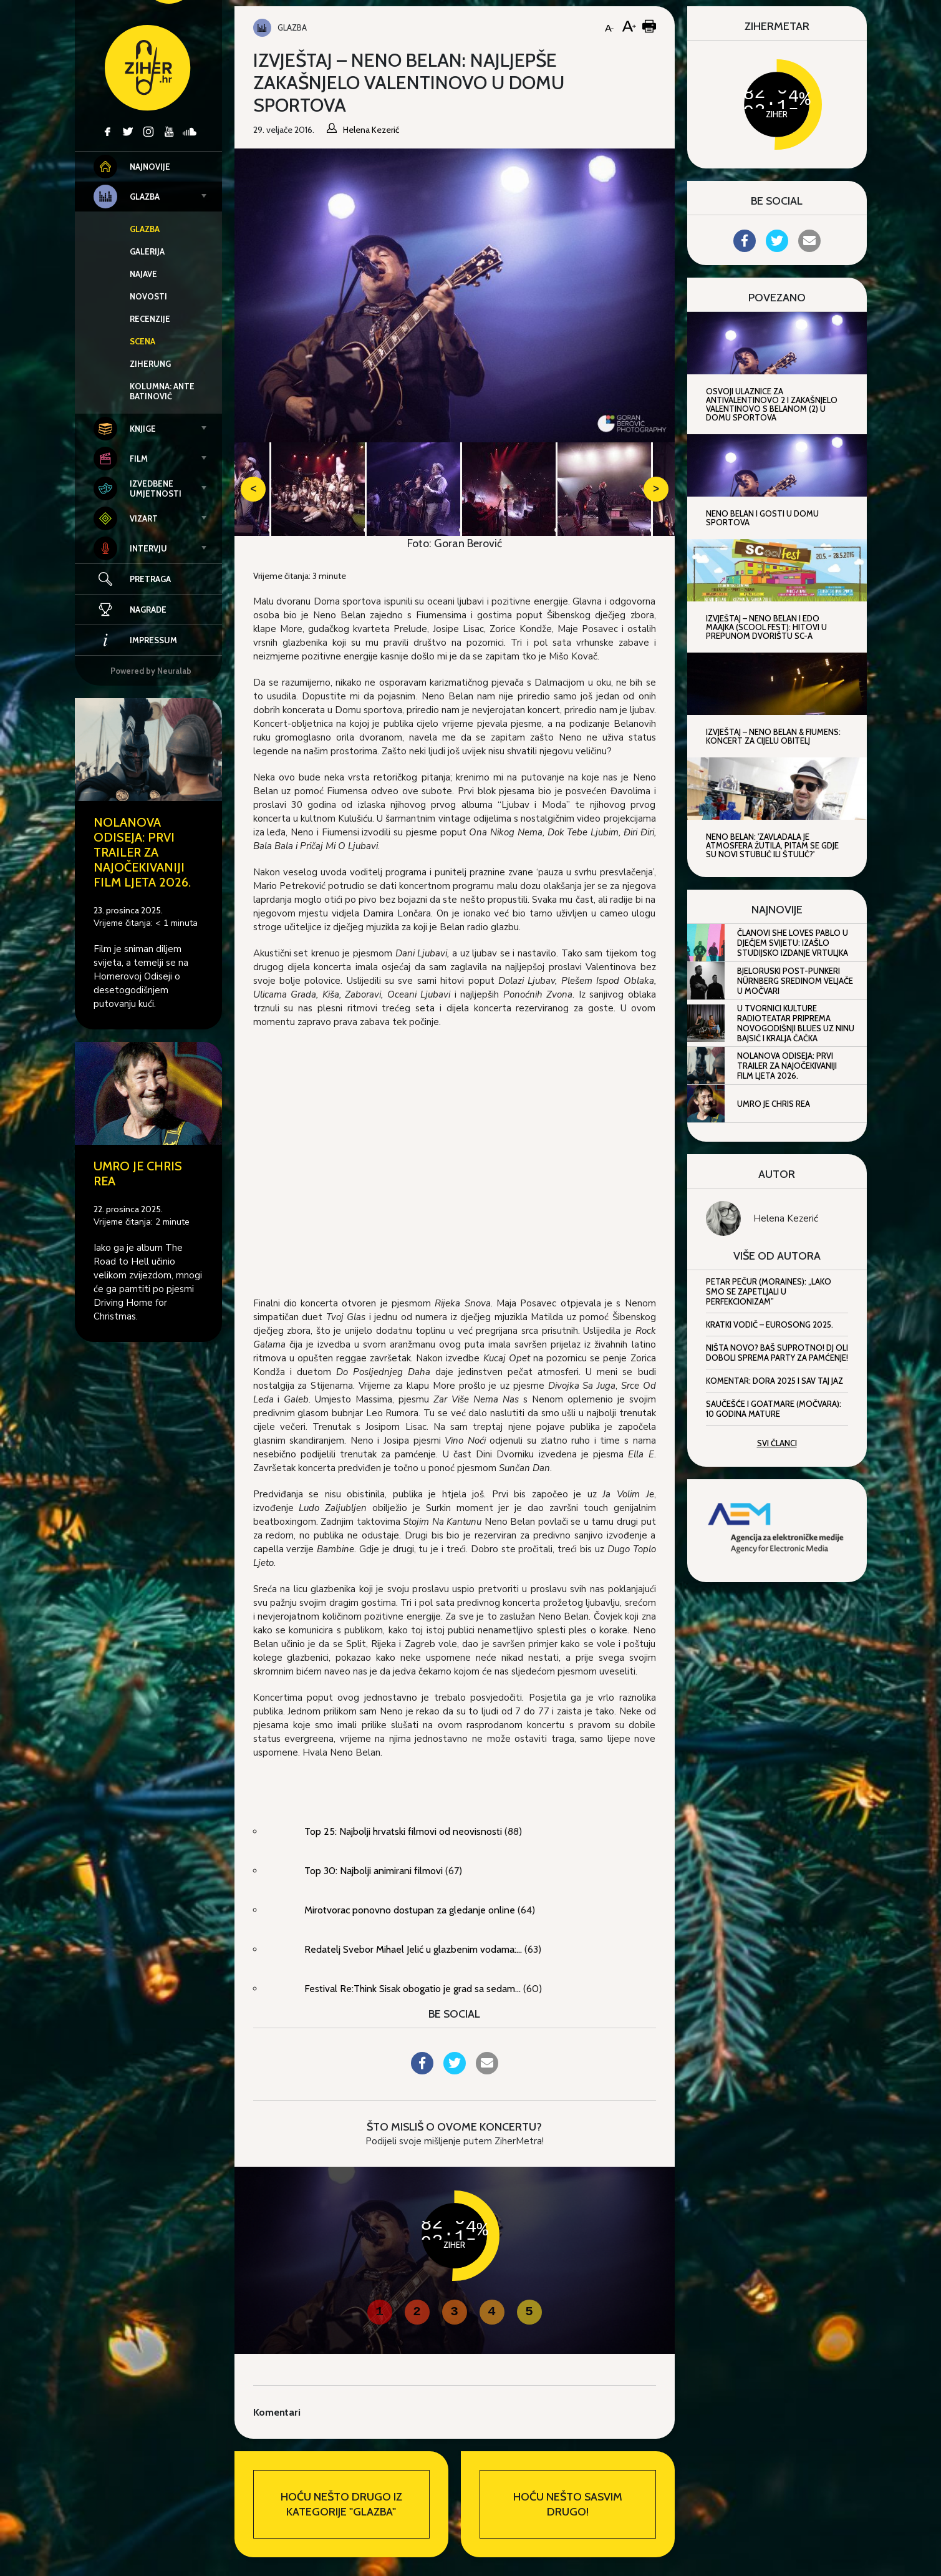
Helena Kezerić (785, 1218)
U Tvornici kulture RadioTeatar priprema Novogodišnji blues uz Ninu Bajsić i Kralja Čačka (795, 1023)
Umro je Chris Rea (773, 1104)
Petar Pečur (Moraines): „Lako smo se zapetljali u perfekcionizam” (768, 1291)
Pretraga (150, 579)
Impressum (135, 640)
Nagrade (130, 609)
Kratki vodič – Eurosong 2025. (769, 1324)
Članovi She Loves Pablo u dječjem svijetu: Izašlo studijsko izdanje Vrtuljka (792, 943)
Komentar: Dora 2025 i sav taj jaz (774, 1381)
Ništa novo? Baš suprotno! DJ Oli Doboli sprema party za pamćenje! (777, 1353)
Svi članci (777, 1443)
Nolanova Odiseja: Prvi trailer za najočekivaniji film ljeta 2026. (142, 852)
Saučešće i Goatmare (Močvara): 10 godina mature (773, 1409)
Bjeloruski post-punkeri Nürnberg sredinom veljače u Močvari (795, 981)
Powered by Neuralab (150, 671)
